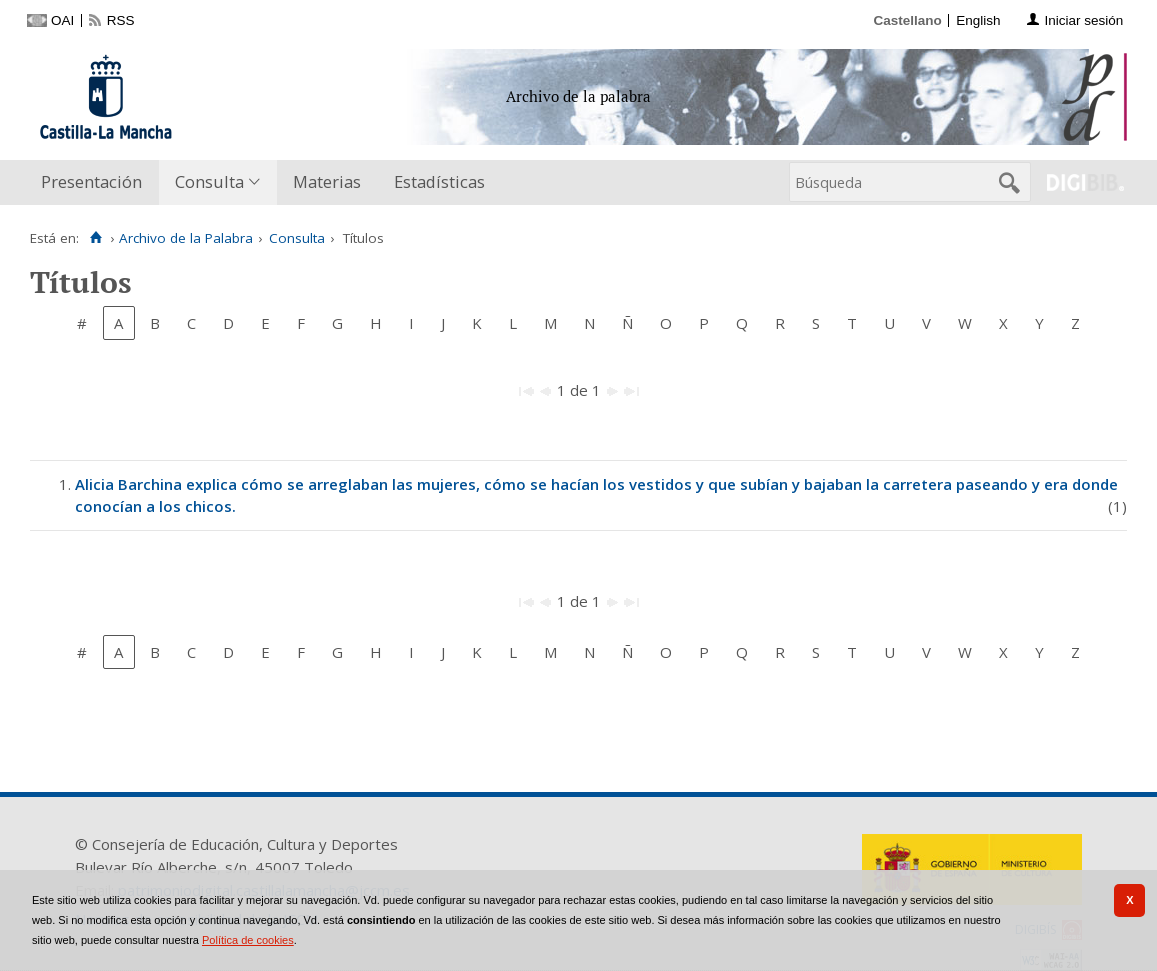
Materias (327, 181)
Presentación (91, 181)
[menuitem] (96, 182)
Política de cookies (248, 940)
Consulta (209, 181)
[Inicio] (95, 238)
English (978, 20)
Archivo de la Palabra (186, 238)
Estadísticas (439, 181)
